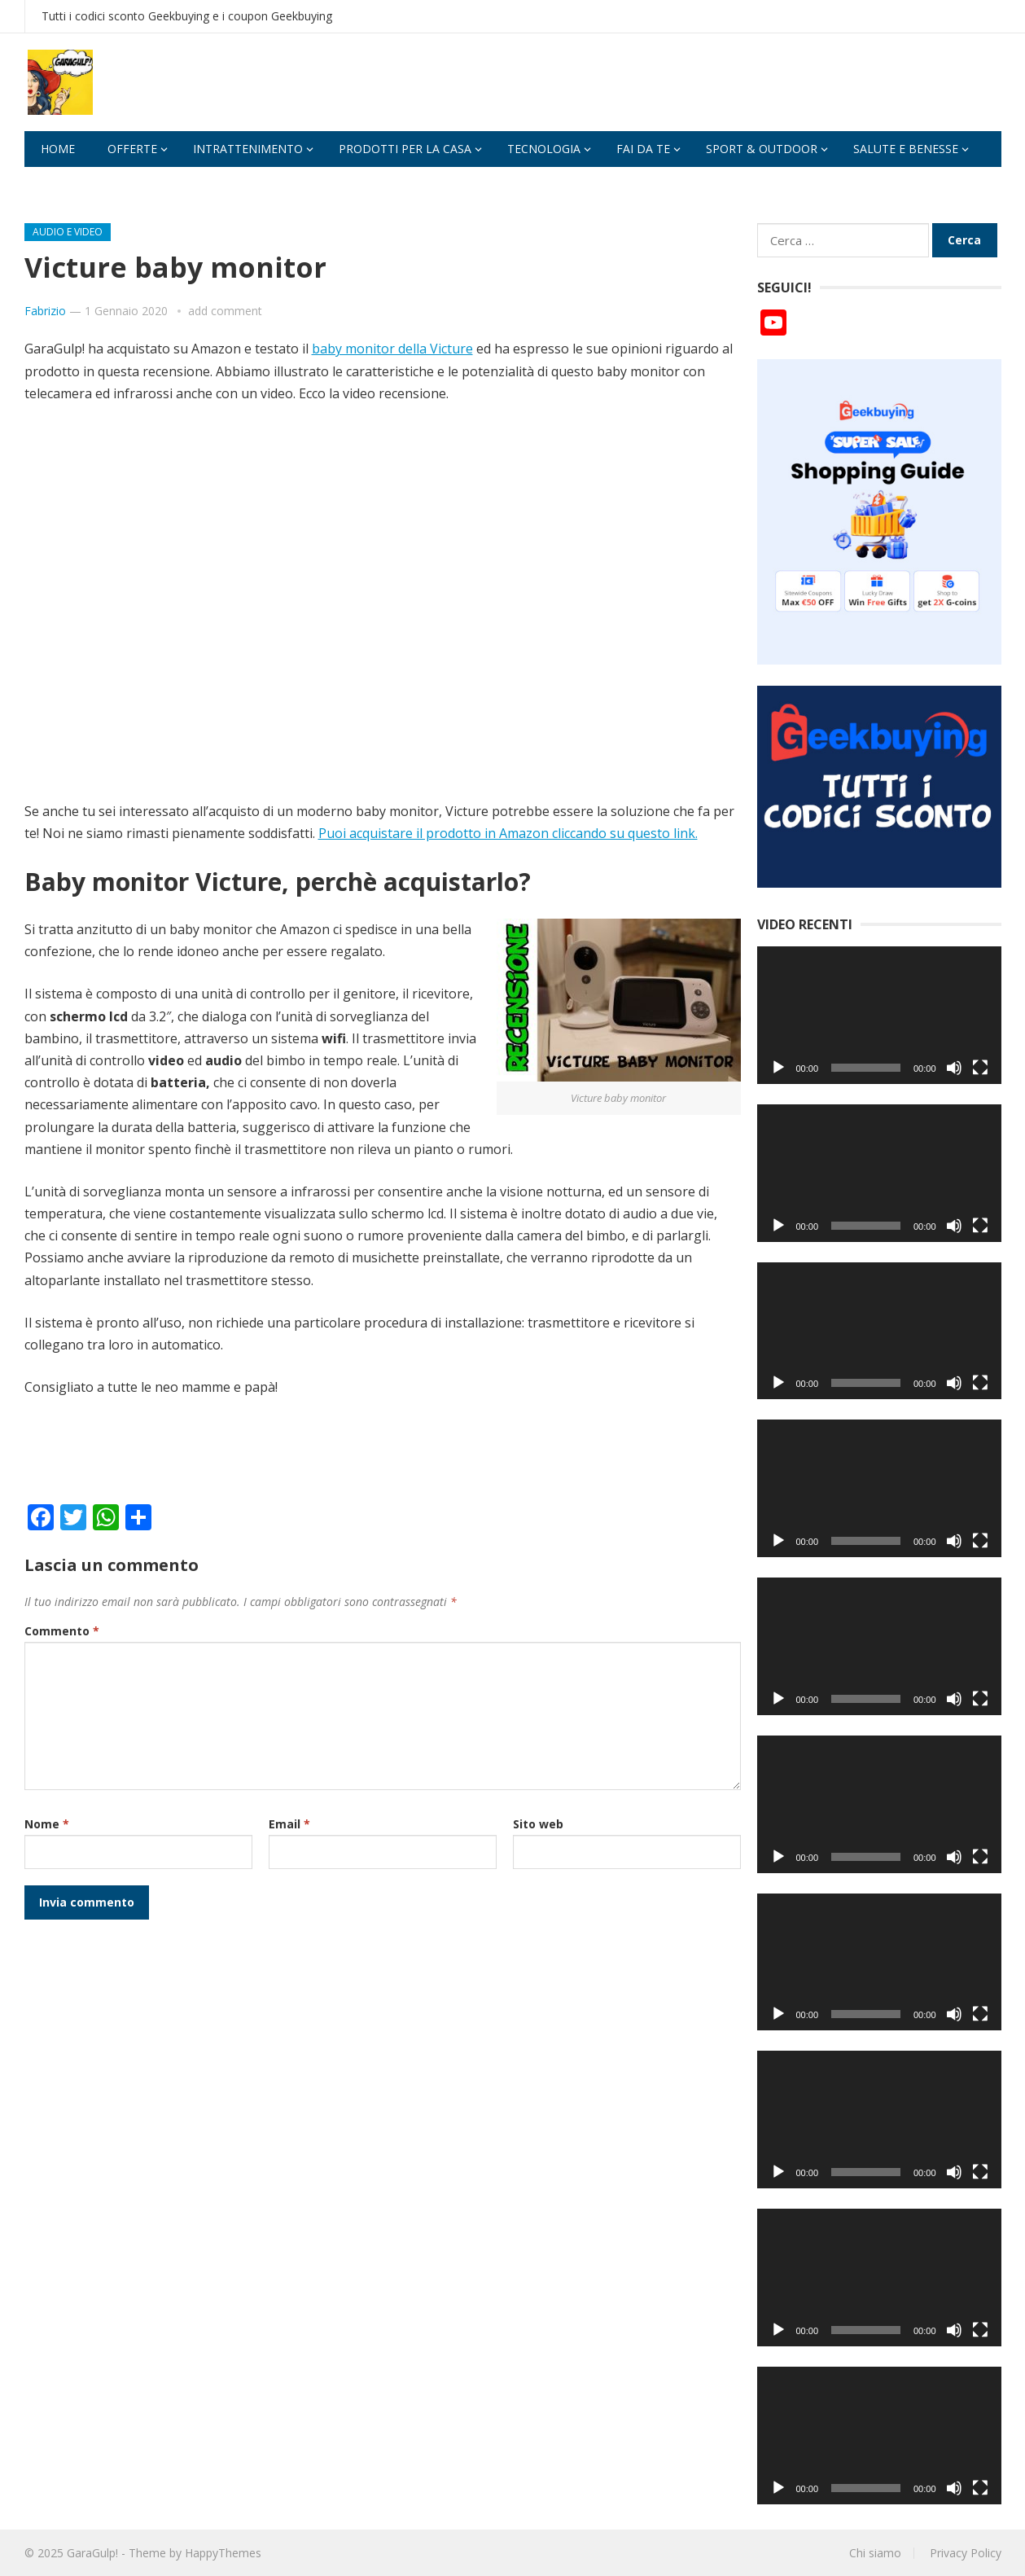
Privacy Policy (965, 2553)
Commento (61, 1631)
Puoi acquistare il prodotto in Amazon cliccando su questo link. (508, 833)
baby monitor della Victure (392, 349)
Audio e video (68, 232)
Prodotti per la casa (405, 148)
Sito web (538, 1824)
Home (58, 148)
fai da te (643, 148)
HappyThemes (223, 2553)
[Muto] (954, 1068)
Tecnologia (543, 148)
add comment (225, 310)
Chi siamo (875, 2553)
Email (289, 1824)
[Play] (778, 1068)
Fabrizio (45, 310)
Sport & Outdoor (761, 148)
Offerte (132, 148)
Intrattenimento (248, 148)
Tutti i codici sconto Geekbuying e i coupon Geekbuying (187, 16)
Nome (46, 1824)
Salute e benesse (905, 148)
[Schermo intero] (980, 1068)
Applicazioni (80, 184)
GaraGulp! (92, 2553)
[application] (879, 1015)
